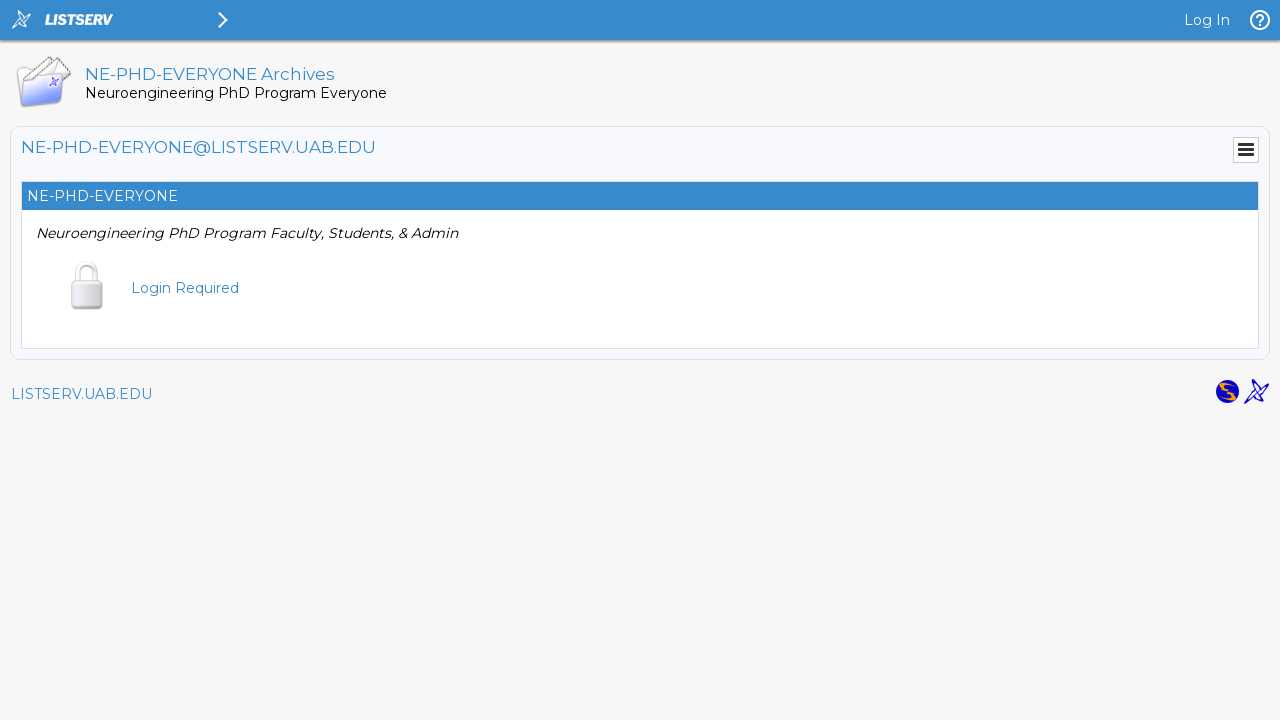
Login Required (185, 288)
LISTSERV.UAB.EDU (81, 394)
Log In (1207, 20)
